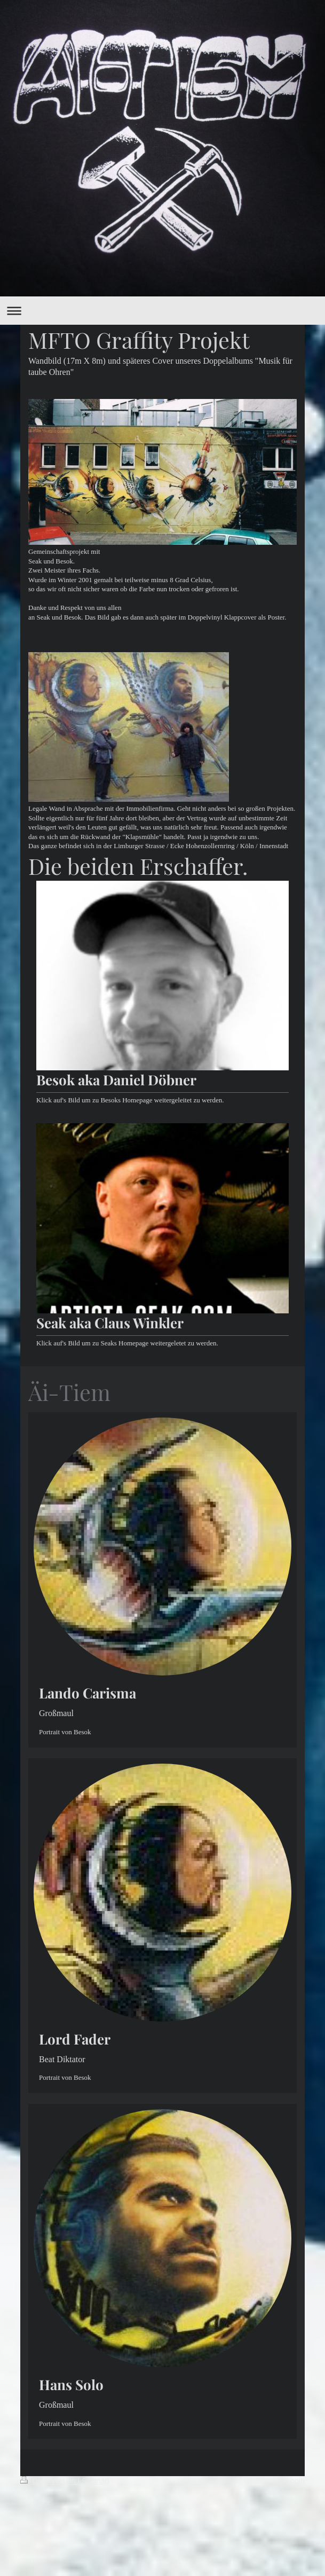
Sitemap (95, 2481)
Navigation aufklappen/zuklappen (162, 310)
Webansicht (285, 2491)
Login (296, 2481)
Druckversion (48, 2481)
